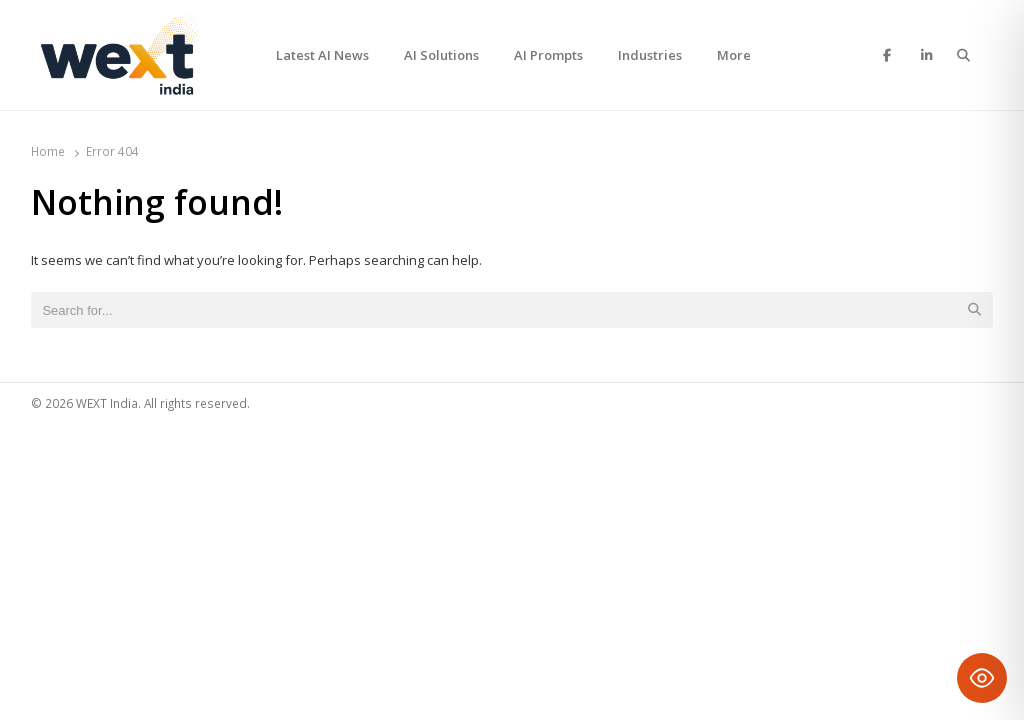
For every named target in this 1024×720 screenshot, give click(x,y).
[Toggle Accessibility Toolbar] (982, 678)
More (734, 55)
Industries (650, 55)
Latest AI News (322, 55)
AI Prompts (548, 55)
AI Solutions (441, 55)
